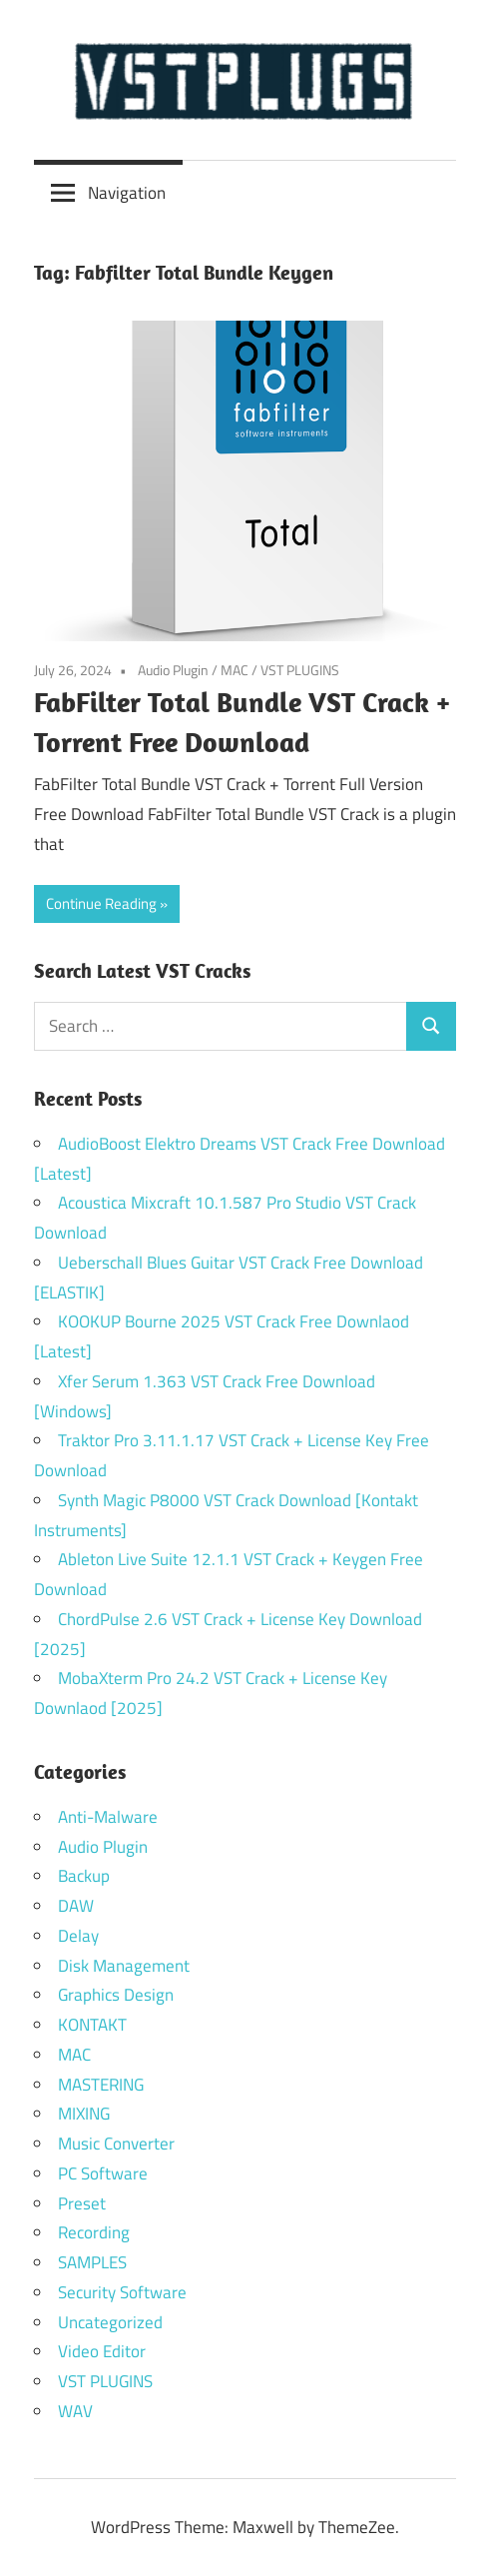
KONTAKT (92, 2025)
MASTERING (101, 2085)
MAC (234, 669)
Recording (94, 2232)
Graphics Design (116, 1995)
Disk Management (124, 1966)
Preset (82, 2203)
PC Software (103, 2173)
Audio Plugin (173, 669)
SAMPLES (92, 2262)
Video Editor (102, 2351)
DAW (76, 1906)
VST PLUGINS (299, 669)
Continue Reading (101, 903)
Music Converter (116, 2143)
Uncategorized (110, 2322)
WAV (75, 2411)
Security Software (122, 2292)
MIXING (84, 2114)
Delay (78, 1936)
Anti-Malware (108, 1817)
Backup (84, 1876)
